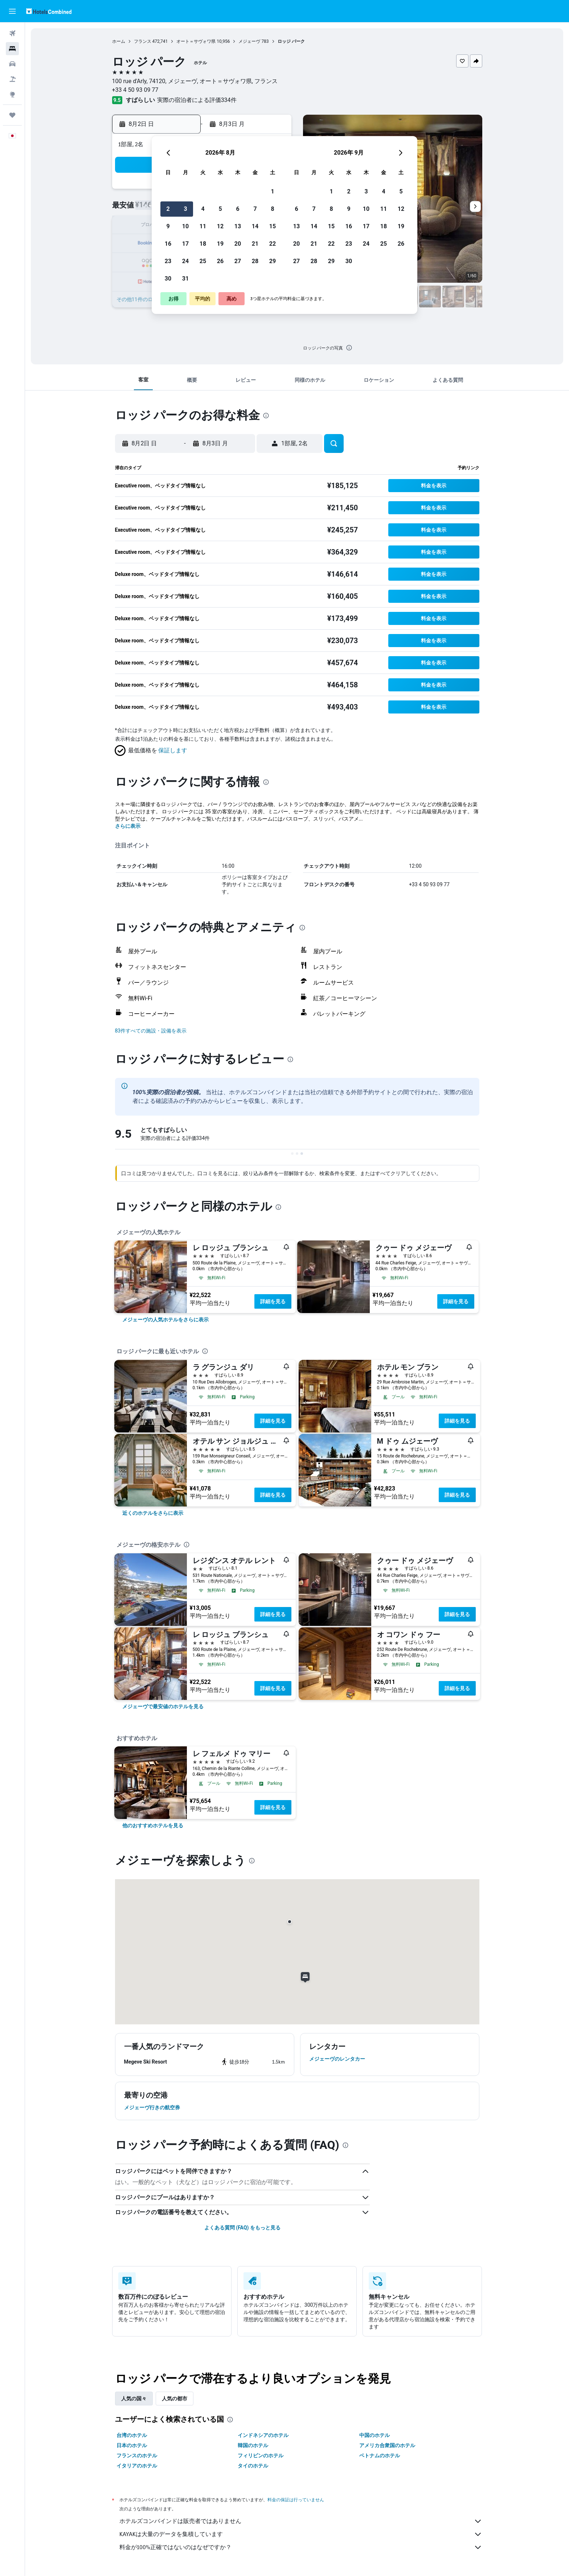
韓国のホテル (253, 2445)
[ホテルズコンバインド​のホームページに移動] (48, 11)
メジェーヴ (249, 41)
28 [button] (255, 261)
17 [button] (185, 243)
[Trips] (12, 115)
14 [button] (255, 226)
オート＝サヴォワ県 (196, 41)
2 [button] (167, 208)
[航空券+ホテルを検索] (12, 79)
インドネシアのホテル (263, 2435)
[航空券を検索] (12, 33)
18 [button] (203, 243)
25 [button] (203, 261)
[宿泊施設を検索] (12, 48)
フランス (142, 41)
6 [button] (237, 208)
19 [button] (220, 243)
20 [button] (237, 243)
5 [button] (220, 208)
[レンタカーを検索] (12, 64)
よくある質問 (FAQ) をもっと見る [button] (242, 2228)
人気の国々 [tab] (134, 2398)
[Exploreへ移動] (12, 94)
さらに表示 (127, 826)
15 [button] (272, 226)
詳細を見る (273, 1301)
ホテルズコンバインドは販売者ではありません (300, 2521)
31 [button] (185, 278)
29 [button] (272, 261)
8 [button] (272, 208)
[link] (165, 1319)
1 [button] (272, 191)
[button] (12, 11)
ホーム (118, 41)
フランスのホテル (136, 2455)
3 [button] (185, 208)
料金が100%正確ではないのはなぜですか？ (300, 2547)
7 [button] (255, 208)
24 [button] (185, 261)
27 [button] (237, 261)
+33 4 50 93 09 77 (135, 89)
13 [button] (237, 226)
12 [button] (220, 226)
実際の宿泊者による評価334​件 (197, 100)
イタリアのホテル (136, 2466)
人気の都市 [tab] (174, 2398)
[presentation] (349, 347)
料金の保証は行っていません (295, 2499)
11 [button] (203, 226)
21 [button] (255, 243)
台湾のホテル (131, 2435)
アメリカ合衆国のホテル (387, 2445)
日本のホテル (131, 2445)
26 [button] (220, 261)
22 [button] (272, 243)
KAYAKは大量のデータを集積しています (300, 2534)
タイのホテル (253, 2466)
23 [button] (168, 261)
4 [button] (202, 208)
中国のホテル (374, 2435)
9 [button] (167, 226)
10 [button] (185, 226)
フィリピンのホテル (260, 2455)
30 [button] (168, 278)
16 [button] (168, 243)
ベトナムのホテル (379, 2455)
